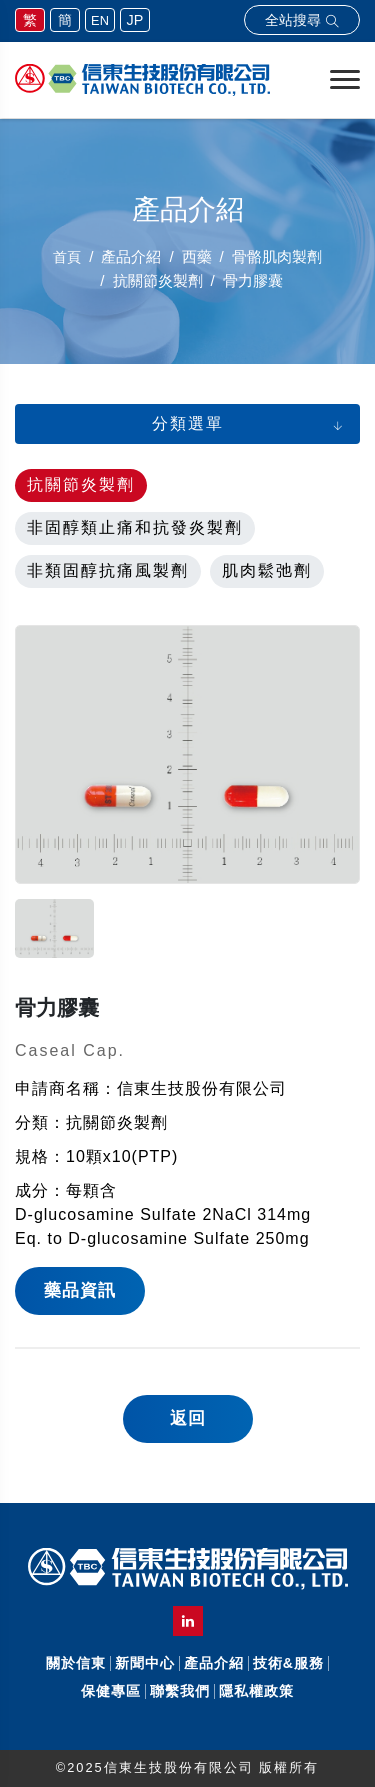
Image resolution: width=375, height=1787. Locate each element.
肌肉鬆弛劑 (267, 570)
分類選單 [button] (188, 423)
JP (135, 20)
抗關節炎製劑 (81, 484)
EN (100, 20)
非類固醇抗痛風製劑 (108, 570)
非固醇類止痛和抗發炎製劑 (135, 527)
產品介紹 (214, 1663)
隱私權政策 (256, 1691)
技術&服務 (288, 1663)
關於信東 (76, 1663)
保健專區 (111, 1691)
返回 (188, 1418)
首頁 (67, 257)
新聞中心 (145, 1663)
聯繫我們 (180, 1691)
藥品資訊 (80, 1290)
